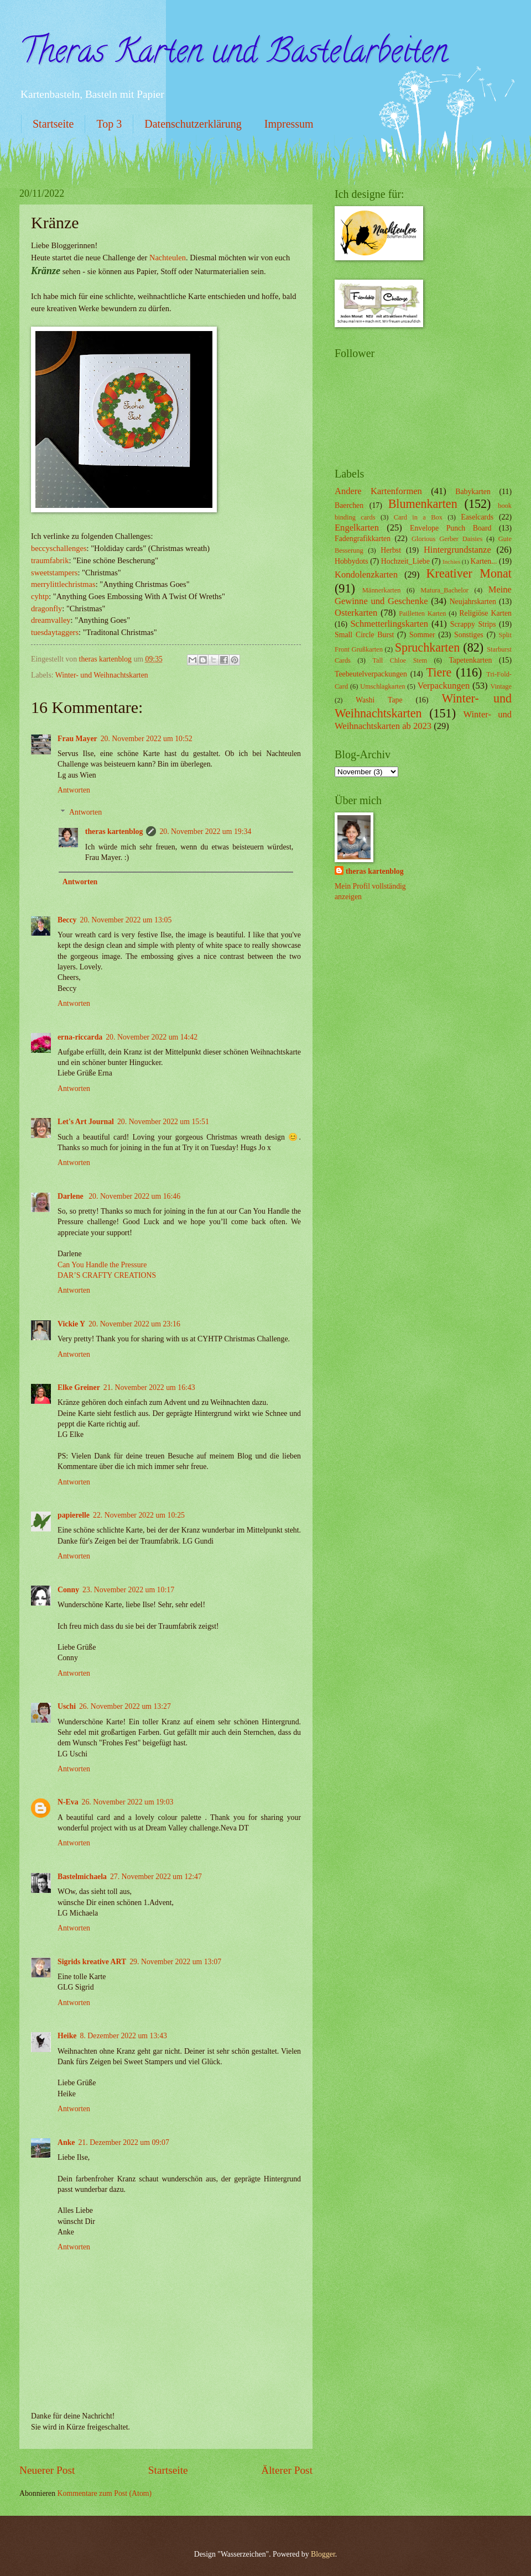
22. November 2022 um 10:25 (139, 1515)
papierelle (74, 1515)
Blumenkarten (422, 504)
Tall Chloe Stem (399, 660)
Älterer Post (287, 2470)
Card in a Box (418, 517)
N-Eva (68, 1802)
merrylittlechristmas (63, 584)
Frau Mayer (77, 738)
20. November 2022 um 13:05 (125, 920)
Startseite (53, 124)
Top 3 (109, 124)
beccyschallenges (59, 548)
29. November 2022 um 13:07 (175, 1962)
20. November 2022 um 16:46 (134, 1196)
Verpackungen (444, 685)
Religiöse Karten (485, 613)
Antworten (74, 790)
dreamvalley (51, 620)
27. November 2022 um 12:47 (156, 1876)
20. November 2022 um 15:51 (163, 1122)
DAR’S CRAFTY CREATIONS (107, 1275)
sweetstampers (54, 572)
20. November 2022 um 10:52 (146, 738)
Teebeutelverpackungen (371, 674)
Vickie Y (71, 1324)
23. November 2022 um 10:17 (128, 1590)
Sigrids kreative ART (92, 1962)
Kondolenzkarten (366, 574)
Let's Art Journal (86, 1122)
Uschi (67, 1706)
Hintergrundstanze (457, 549)
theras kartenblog (114, 831)
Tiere (439, 672)
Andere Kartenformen (378, 491)
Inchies (451, 561)
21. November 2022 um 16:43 (149, 1387)
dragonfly (46, 608)
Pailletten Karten (422, 613)
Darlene (71, 1196)
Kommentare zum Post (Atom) (105, 2493)
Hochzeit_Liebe (405, 561)
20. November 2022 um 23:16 (134, 1324)
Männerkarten (381, 590)
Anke (66, 2142)
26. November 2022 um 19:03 (128, 1802)
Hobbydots (351, 561)
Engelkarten (357, 527)
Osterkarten (356, 612)
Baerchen (349, 505)
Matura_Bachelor (444, 590)
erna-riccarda (80, 1037)
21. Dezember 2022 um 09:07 (123, 2142)
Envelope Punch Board (450, 528)
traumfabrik (50, 560)
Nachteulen (167, 257)
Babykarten (473, 491)
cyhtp (40, 596)
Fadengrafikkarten (363, 538)
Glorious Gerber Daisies (447, 539)
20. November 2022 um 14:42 (151, 1037)
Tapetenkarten (470, 660)
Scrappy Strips (473, 624)
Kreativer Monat (469, 573)
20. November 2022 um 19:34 (205, 831)
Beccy (67, 920)
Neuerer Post (47, 2470)
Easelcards (477, 517)
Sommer (422, 635)
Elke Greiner (79, 1387)
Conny (68, 1590)
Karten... (484, 561)
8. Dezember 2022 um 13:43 (123, 2036)
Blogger (323, 2554)
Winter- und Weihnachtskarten (101, 675)
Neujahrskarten (473, 601)
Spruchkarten (427, 647)
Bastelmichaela (82, 1876)
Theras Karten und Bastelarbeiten (233, 55)
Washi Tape (379, 700)
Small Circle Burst (364, 635)
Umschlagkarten (382, 686)
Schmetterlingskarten (389, 623)
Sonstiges (468, 635)
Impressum (289, 124)
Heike (67, 2036)
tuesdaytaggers (55, 632)
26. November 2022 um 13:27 (125, 1706)
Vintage (501, 686)
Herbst (391, 550)
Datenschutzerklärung (192, 124)
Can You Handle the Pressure (102, 1265)
